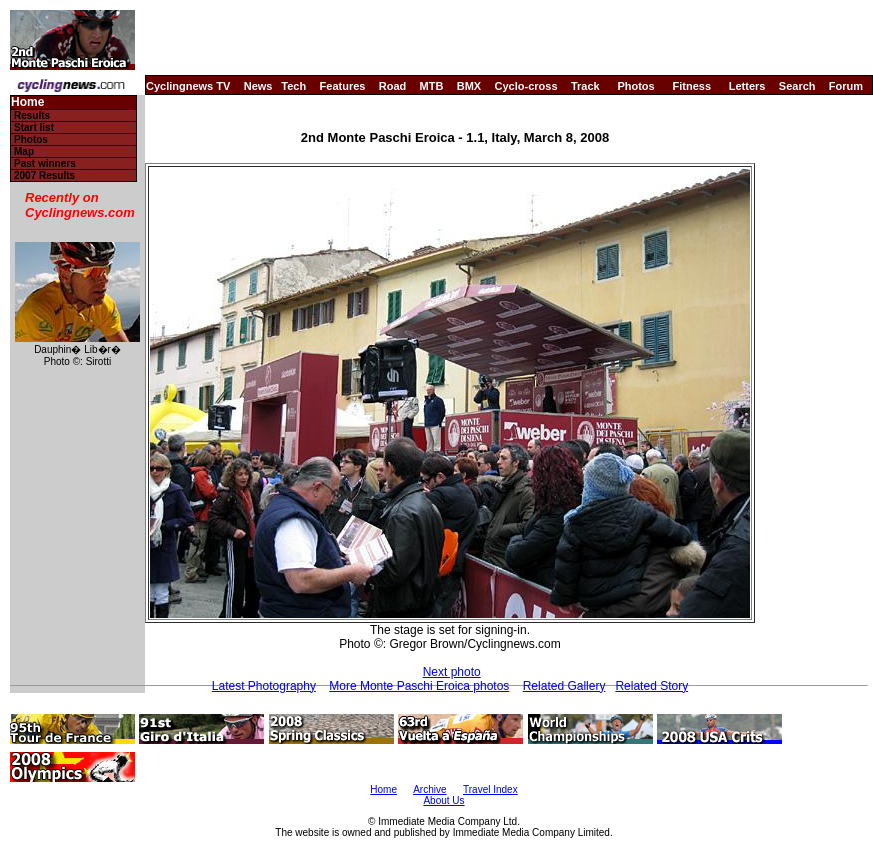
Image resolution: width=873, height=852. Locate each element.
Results (32, 115)
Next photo (452, 672)
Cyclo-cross (526, 86)
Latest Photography (264, 686)
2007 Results (44, 175)
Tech (293, 86)
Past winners (45, 163)
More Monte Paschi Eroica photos (419, 686)
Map (24, 151)
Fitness (691, 86)
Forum (846, 86)
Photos (635, 86)
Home (27, 102)
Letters (747, 86)
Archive (429, 789)
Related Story (651, 686)
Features (343, 86)
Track (585, 86)
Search (797, 86)
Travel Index (490, 789)
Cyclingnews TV (188, 86)
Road (393, 86)
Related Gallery (564, 686)
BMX (469, 86)
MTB (432, 86)
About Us (443, 800)
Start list (34, 127)
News (258, 86)
